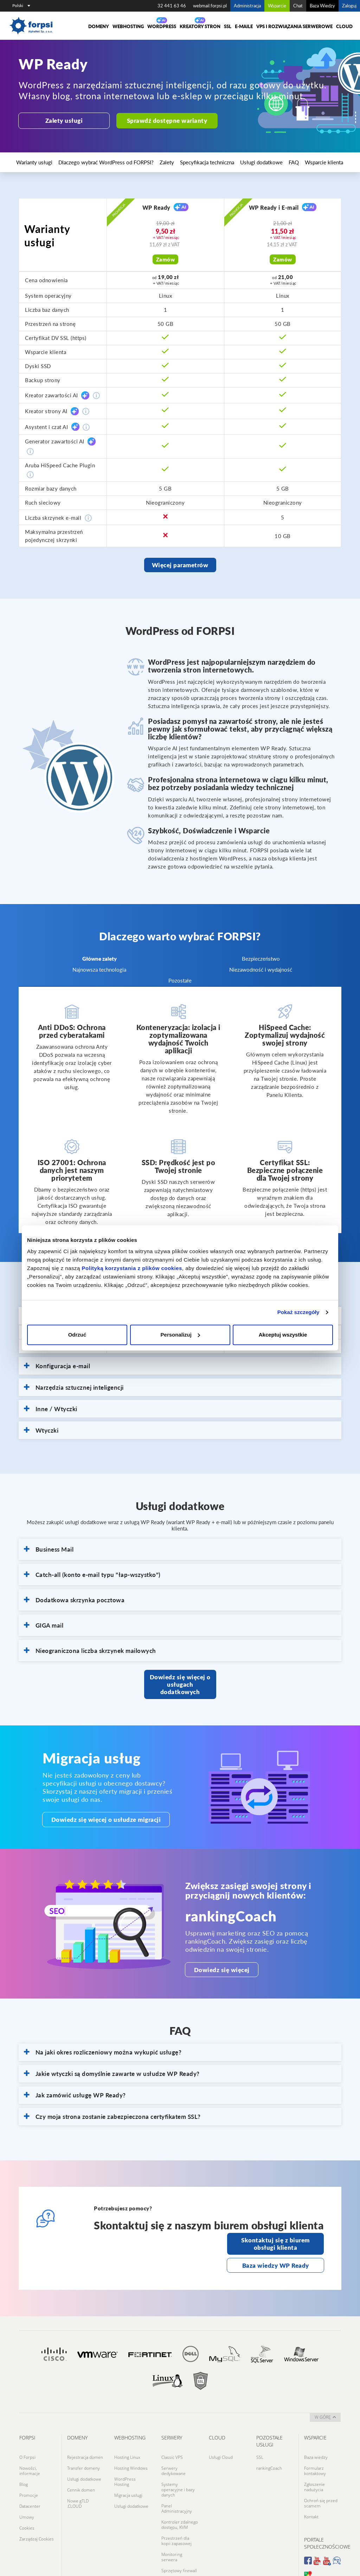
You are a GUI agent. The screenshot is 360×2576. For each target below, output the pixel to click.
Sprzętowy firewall (179, 2528)
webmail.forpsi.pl (210, 5)
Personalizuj (180, 1335)
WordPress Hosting (125, 2453)
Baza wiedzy (316, 2435)
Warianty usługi (32, 162)
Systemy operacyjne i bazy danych (178, 2461)
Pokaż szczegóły (298, 1312)
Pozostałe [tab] (179, 977)
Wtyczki (41, 1427)
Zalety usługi (61, 120)
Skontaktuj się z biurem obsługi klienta (275, 2227)
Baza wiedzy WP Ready (275, 2245)
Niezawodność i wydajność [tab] (260, 966)
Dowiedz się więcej (213, 1955)
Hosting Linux (127, 2435)
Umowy (26, 2480)
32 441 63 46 (172, 5)
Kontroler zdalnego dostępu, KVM (179, 2490)
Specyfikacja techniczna (166, 162)
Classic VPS (172, 2435)
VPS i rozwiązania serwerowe (294, 26)
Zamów (165, 259)
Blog (23, 2456)
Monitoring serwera (171, 2517)
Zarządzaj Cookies (36, 2497)
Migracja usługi (128, 2464)
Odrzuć (77, 1335)
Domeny (98, 26)
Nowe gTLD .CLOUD (78, 2469)
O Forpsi (27, 2435)
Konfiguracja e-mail (57, 1362)
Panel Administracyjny (176, 2477)
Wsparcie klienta (256, 162)
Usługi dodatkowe (209, 162)
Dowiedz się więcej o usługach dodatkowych (180, 1675)
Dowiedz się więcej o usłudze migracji (94, 1805)
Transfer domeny (83, 2443)
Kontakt (311, 2483)
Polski (21, 5)
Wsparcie (277, 5)
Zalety (135, 162)
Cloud (344, 26)
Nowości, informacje (29, 2445)
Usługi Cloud (221, 2435)
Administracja (247, 5)
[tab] (180, 1363)
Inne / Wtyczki (50, 1405)
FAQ (233, 162)
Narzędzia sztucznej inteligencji (74, 1384)
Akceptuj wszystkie (283, 1335)
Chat (298, 5)
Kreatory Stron (200, 26)
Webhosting (128, 26)
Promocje (28, 2464)
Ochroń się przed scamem (321, 2472)
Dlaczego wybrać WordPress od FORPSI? (88, 162)
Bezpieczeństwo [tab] (260, 955)
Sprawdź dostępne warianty (156, 120)
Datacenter (29, 2472)
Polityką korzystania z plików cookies (132, 1268)
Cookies (26, 2489)
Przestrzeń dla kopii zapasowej (176, 2504)
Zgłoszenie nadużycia (314, 2458)
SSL (227, 26)
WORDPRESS (161, 26)
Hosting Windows (131, 2443)
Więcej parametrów (180, 563)
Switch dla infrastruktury (174, 2539)
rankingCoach (269, 2443)
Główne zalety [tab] (99, 955)
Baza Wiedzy (322, 5)
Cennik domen (81, 2459)
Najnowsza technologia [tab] (99, 966)
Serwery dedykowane (173, 2445)
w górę (325, 2396)
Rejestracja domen (85, 2435)
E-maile (244, 26)
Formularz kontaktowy (315, 2445)
